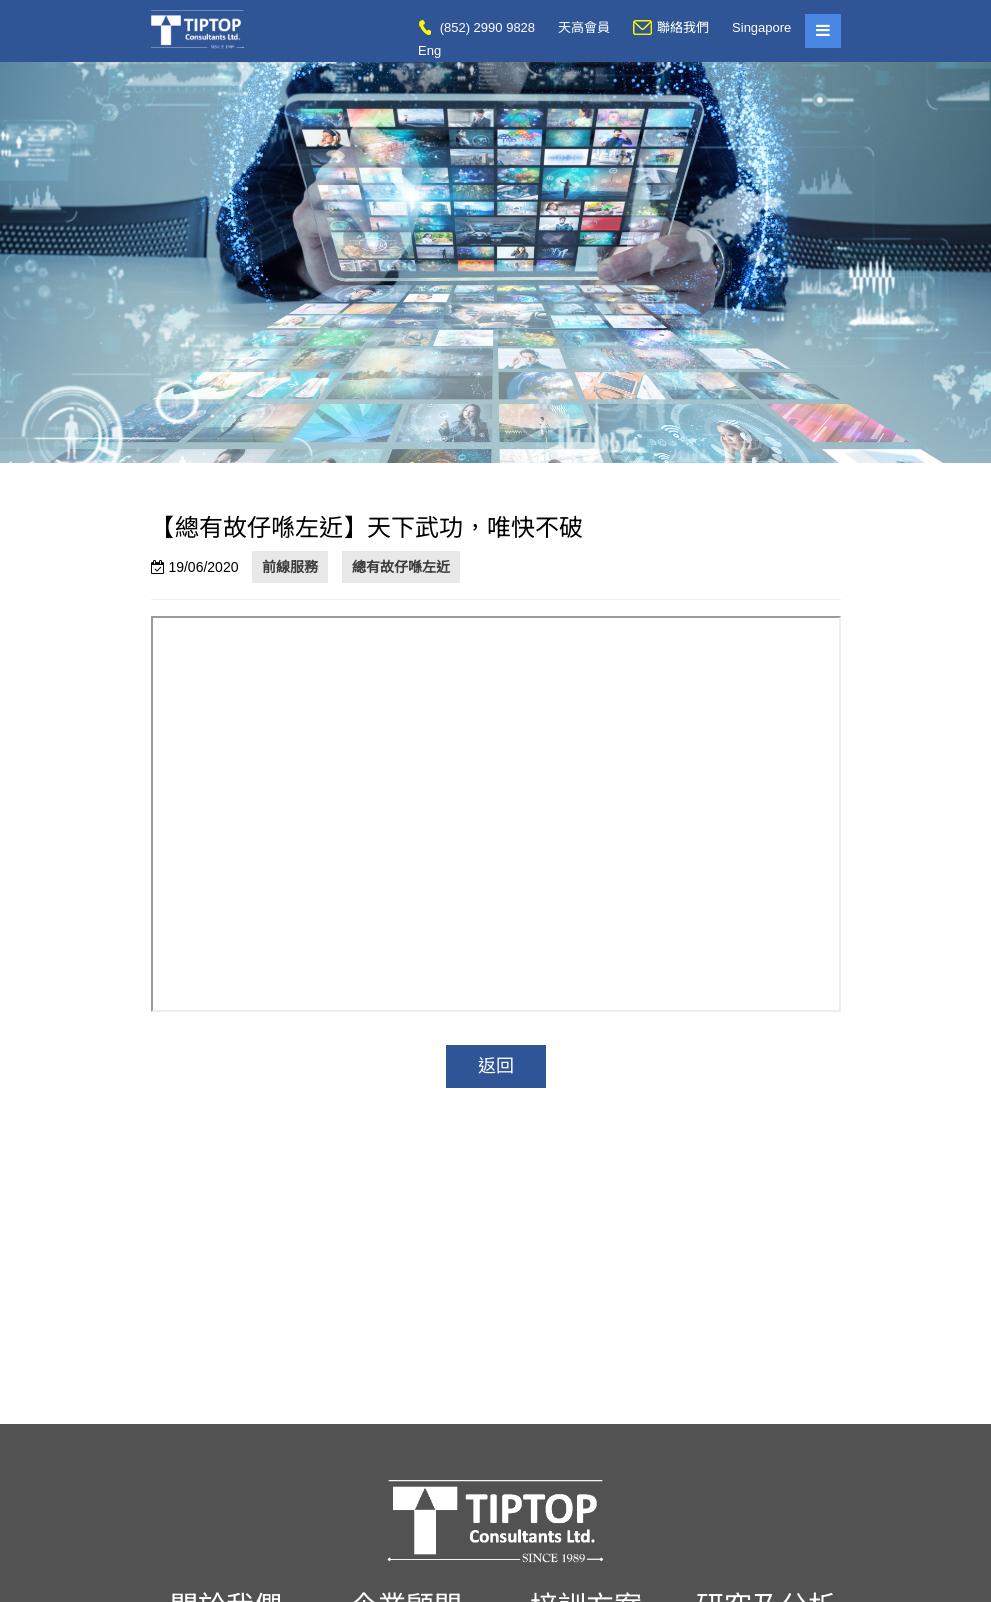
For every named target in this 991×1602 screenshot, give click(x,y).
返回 (496, 1066)
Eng (429, 50)
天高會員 (584, 27)
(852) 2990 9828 (476, 27)
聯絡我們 (671, 27)
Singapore (761, 27)
